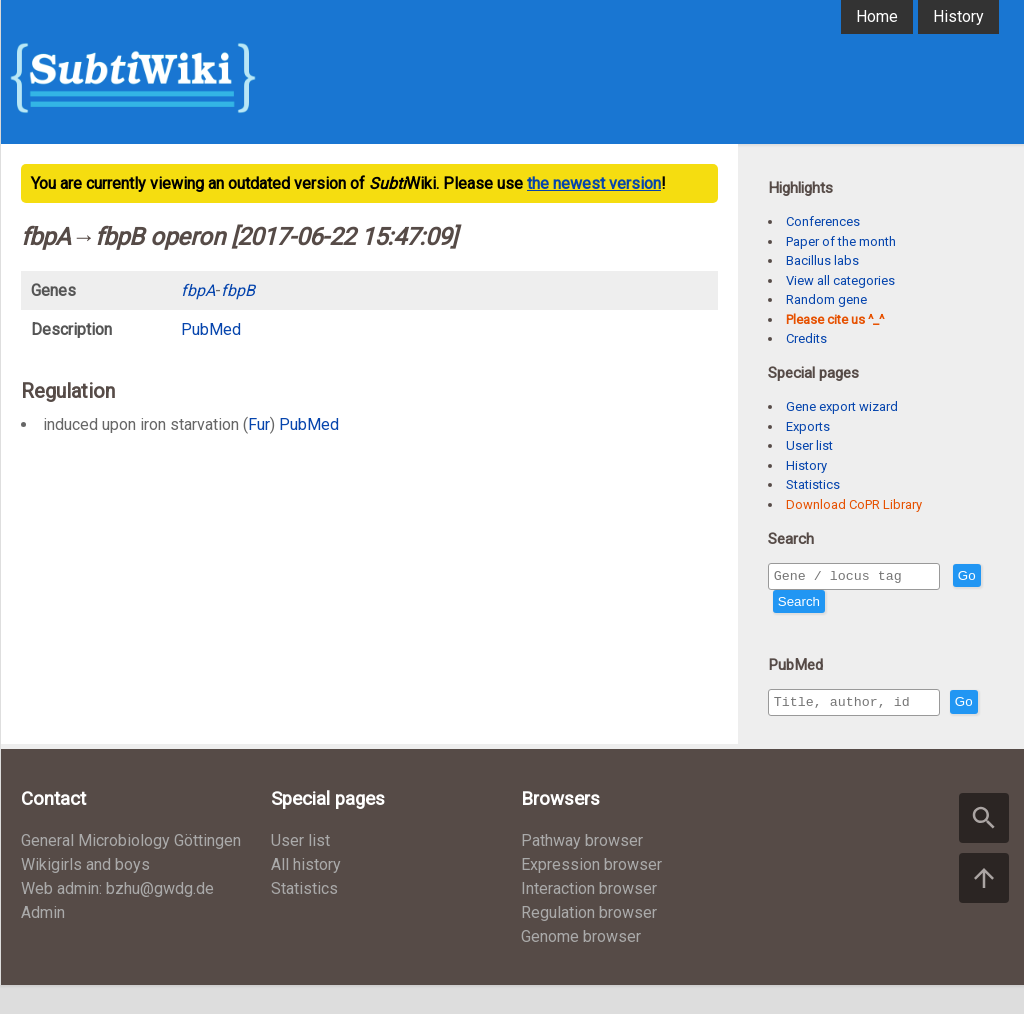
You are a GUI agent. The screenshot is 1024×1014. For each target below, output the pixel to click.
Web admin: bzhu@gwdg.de (117, 917)
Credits (806, 338)
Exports (808, 426)
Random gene (826, 299)
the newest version (594, 183)
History (958, 16)
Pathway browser (582, 869)
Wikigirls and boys (85, 893)
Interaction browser (589, 917)
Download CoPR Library (854, 504)
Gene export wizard (842, 406)
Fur (259, 424)
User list (809, 445)
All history (306, 893)
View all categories (840, 280)
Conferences (823, 221)
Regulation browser (589, 941)
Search (835, 604)
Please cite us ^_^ (835, 319)
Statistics (813, 484)
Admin (43, 941)
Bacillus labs (822, 260)
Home (877, 16)
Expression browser (591, 893)
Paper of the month (841, 241)
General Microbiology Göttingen (131, 869)
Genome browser (581, 965)
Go (787, 604)
